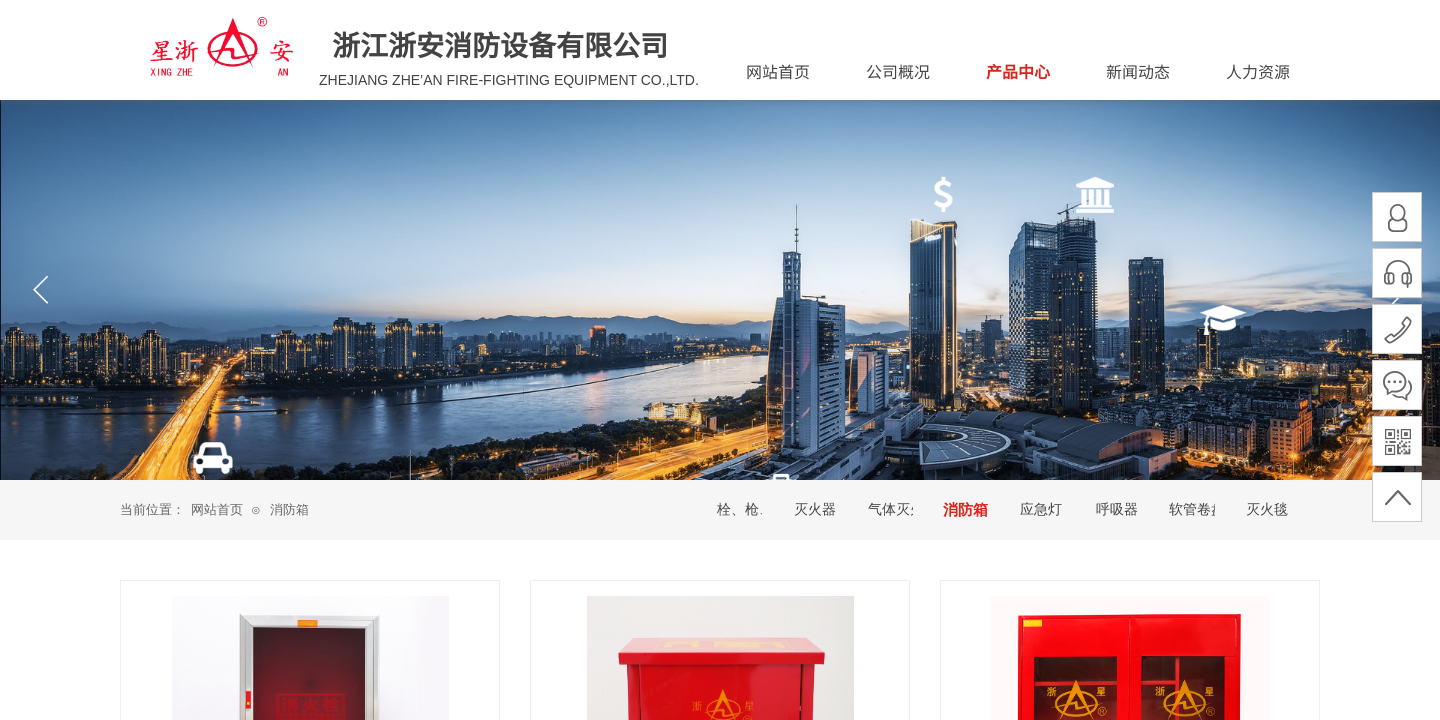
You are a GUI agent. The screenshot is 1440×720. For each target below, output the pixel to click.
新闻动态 (1138, 71)
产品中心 (1018, 71)
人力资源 (1258, 71)
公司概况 (898, 71)
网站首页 (217, 509)
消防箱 (289, 509)
